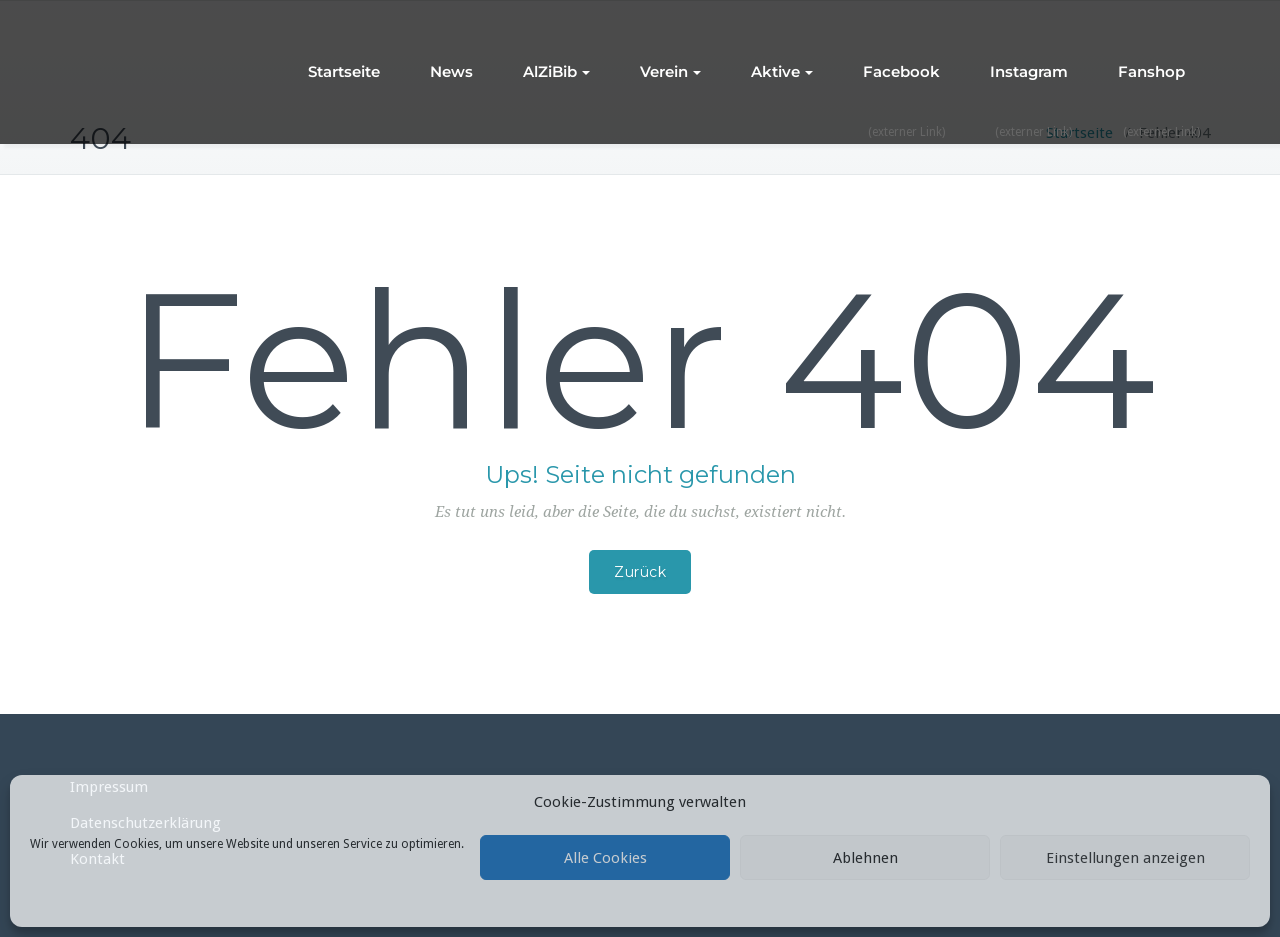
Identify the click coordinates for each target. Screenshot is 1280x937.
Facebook (901, 71)
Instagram (1029, 71)
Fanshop (1151, 71)
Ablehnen (865, 858)
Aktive (782, 71)
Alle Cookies (605, 858)
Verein (670, 71)
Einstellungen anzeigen (1125, 858)
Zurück (640, 572)
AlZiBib (556, 71)
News (451, 71)
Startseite (344, 71)
